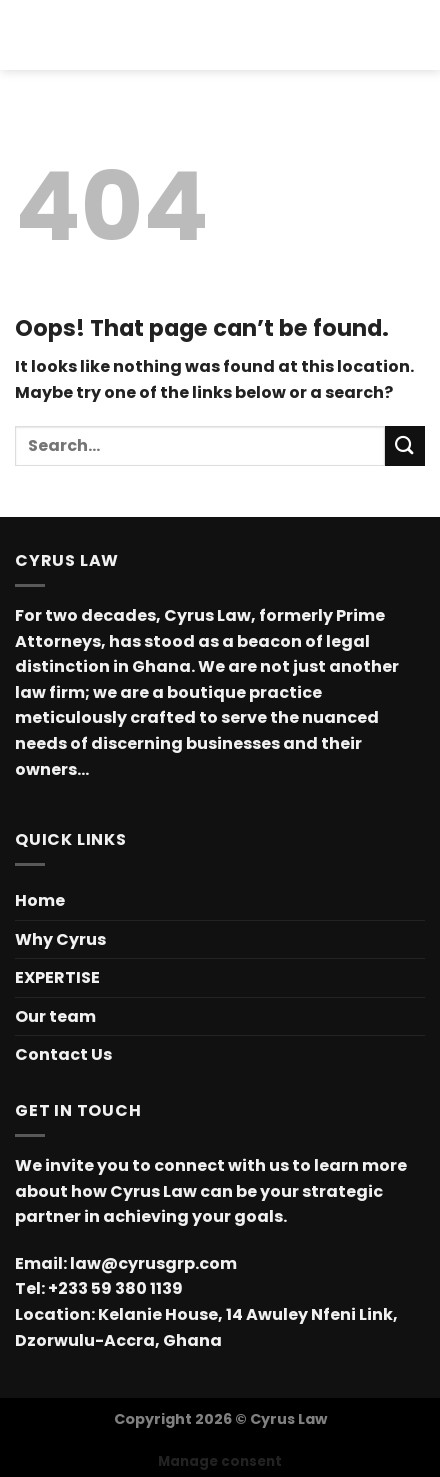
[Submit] (405, 445)
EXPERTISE (57, 977)
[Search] (417, 35)
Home (40, 900)
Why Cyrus (60, 939)
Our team (55, 1016)
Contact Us (63, 1054)
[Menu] (27, 34)
